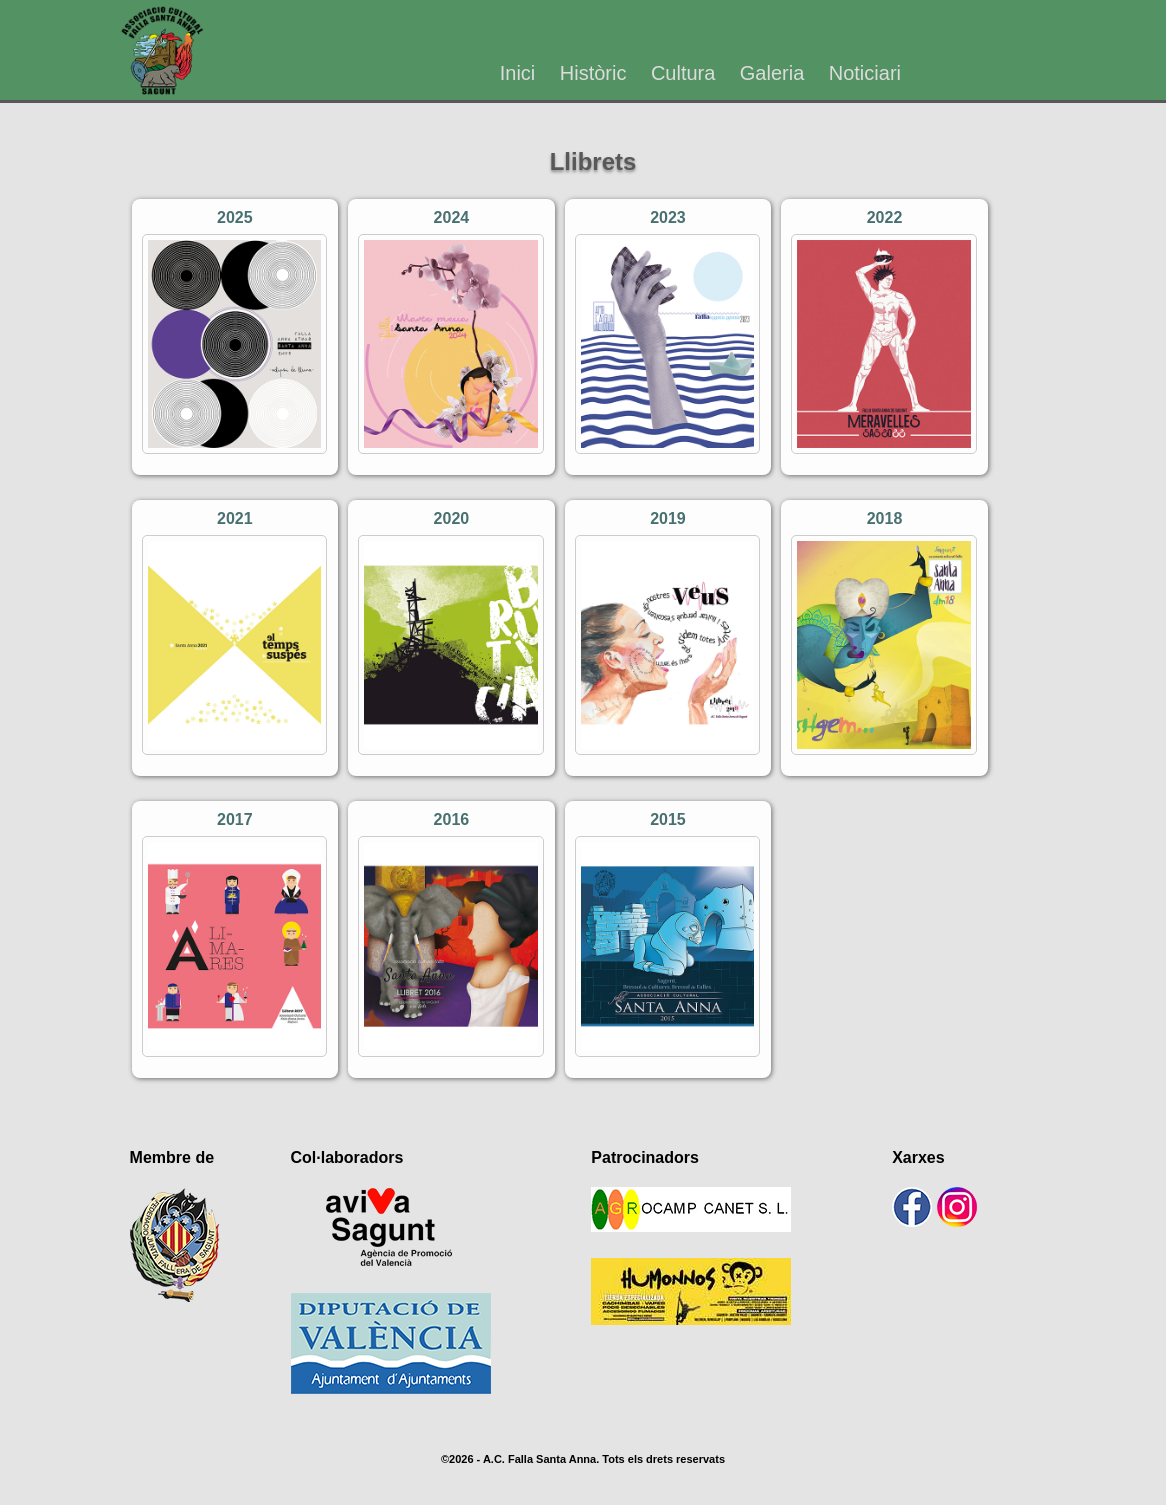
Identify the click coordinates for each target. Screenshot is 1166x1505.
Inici (518, 73)
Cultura (683, 73)
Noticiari (865, 73)
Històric (593, 73)
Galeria (772, 73)
